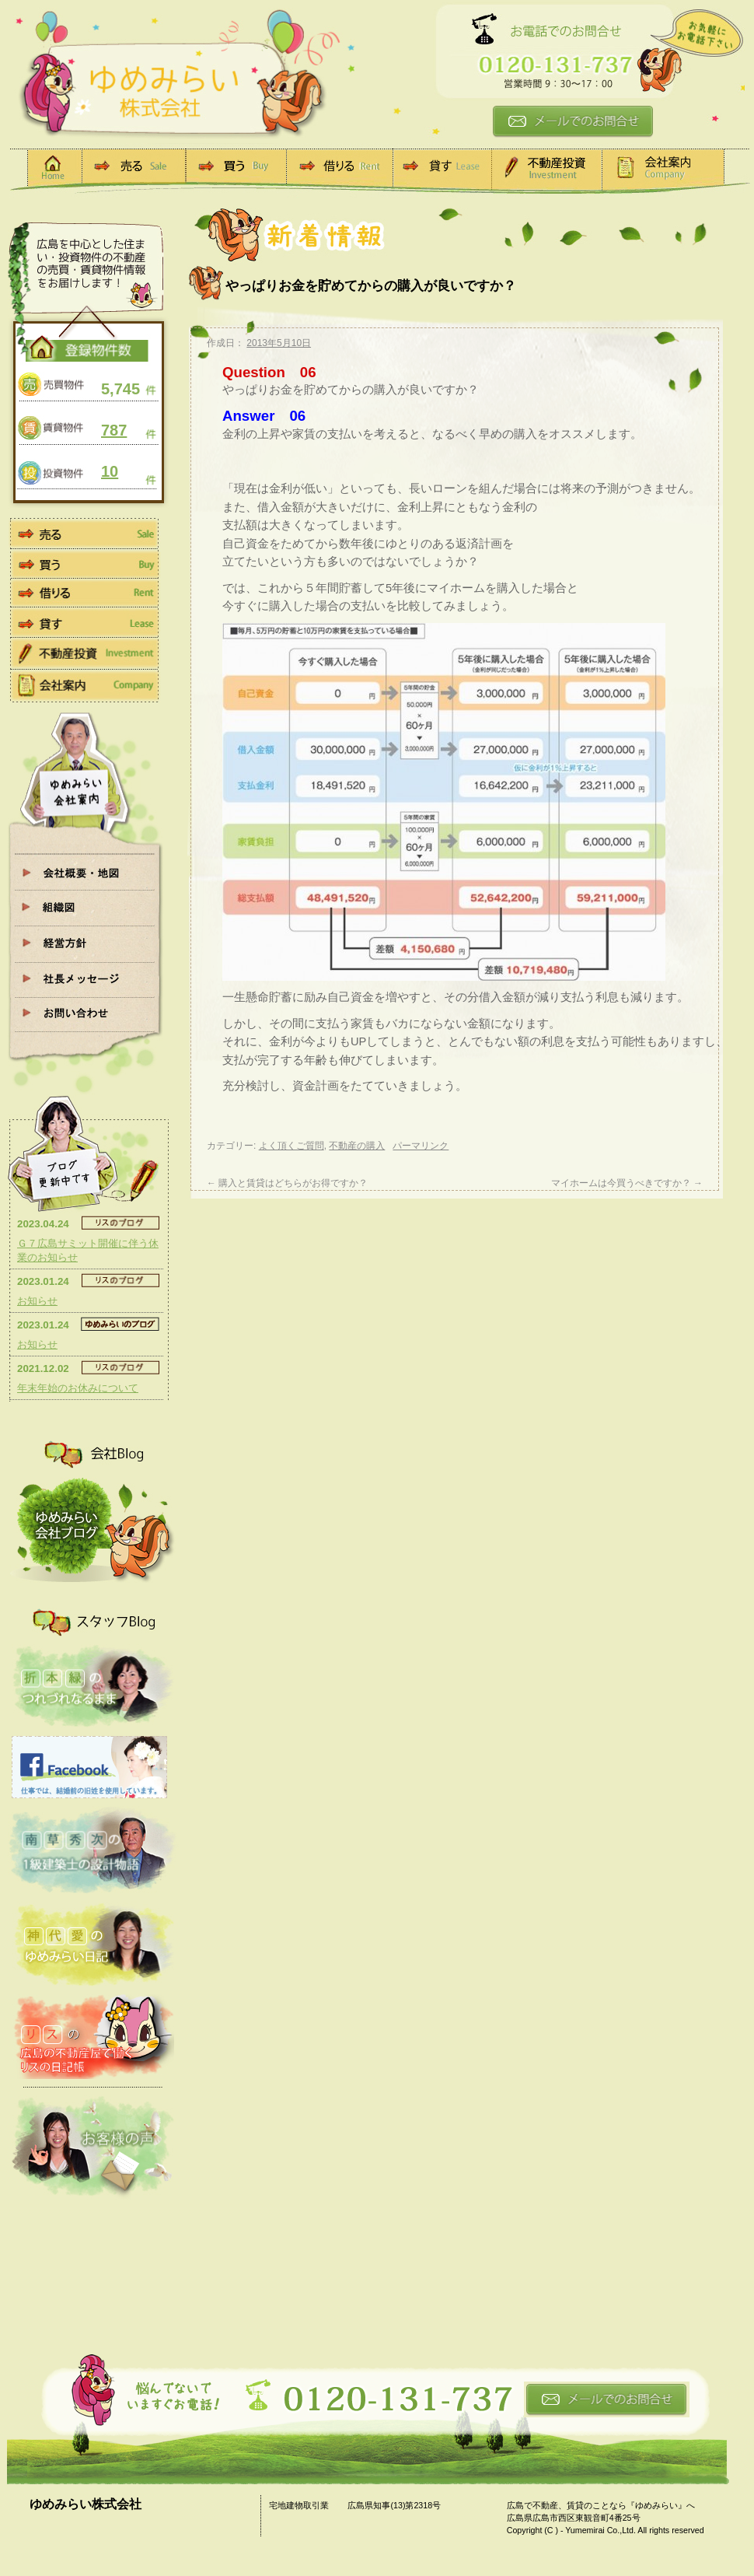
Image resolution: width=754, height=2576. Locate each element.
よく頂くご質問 (291, 1145)
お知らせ (37, 1301)
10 (109, 471)
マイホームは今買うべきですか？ (627, 1183)
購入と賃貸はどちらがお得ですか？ (287, 1183)
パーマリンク (421, 1145)
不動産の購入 (357, 1145)
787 (114, 430)
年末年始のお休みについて (77, 1388)
